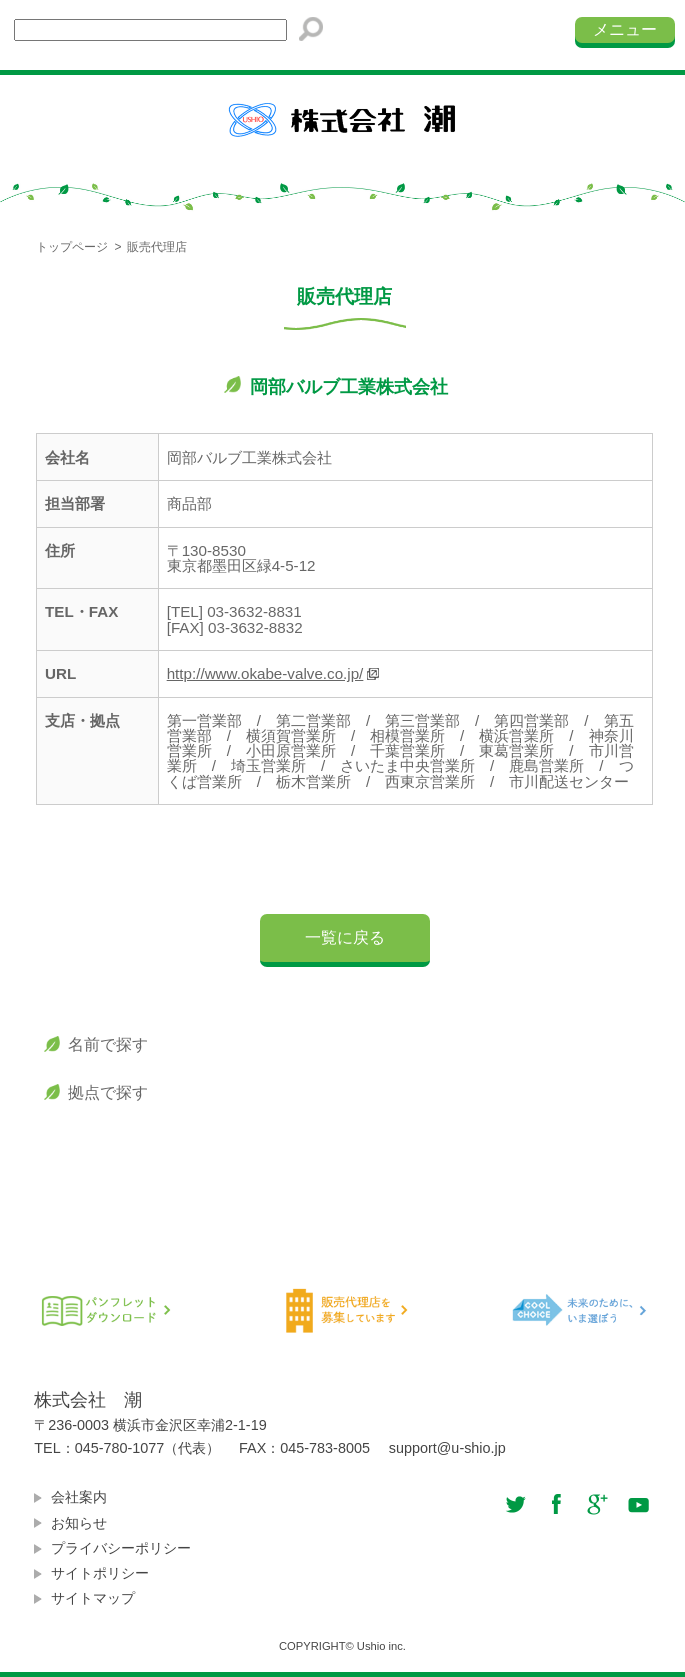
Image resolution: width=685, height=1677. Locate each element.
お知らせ (79, 1523)
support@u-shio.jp (447, 1448)
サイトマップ (93, 1598)
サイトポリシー (100, 1573)
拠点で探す (108, 1092)
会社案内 (79, 1497)
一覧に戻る (345, 937)
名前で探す (108, 1044)
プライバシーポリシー (121, 1548)
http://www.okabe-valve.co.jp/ (265, 673)
